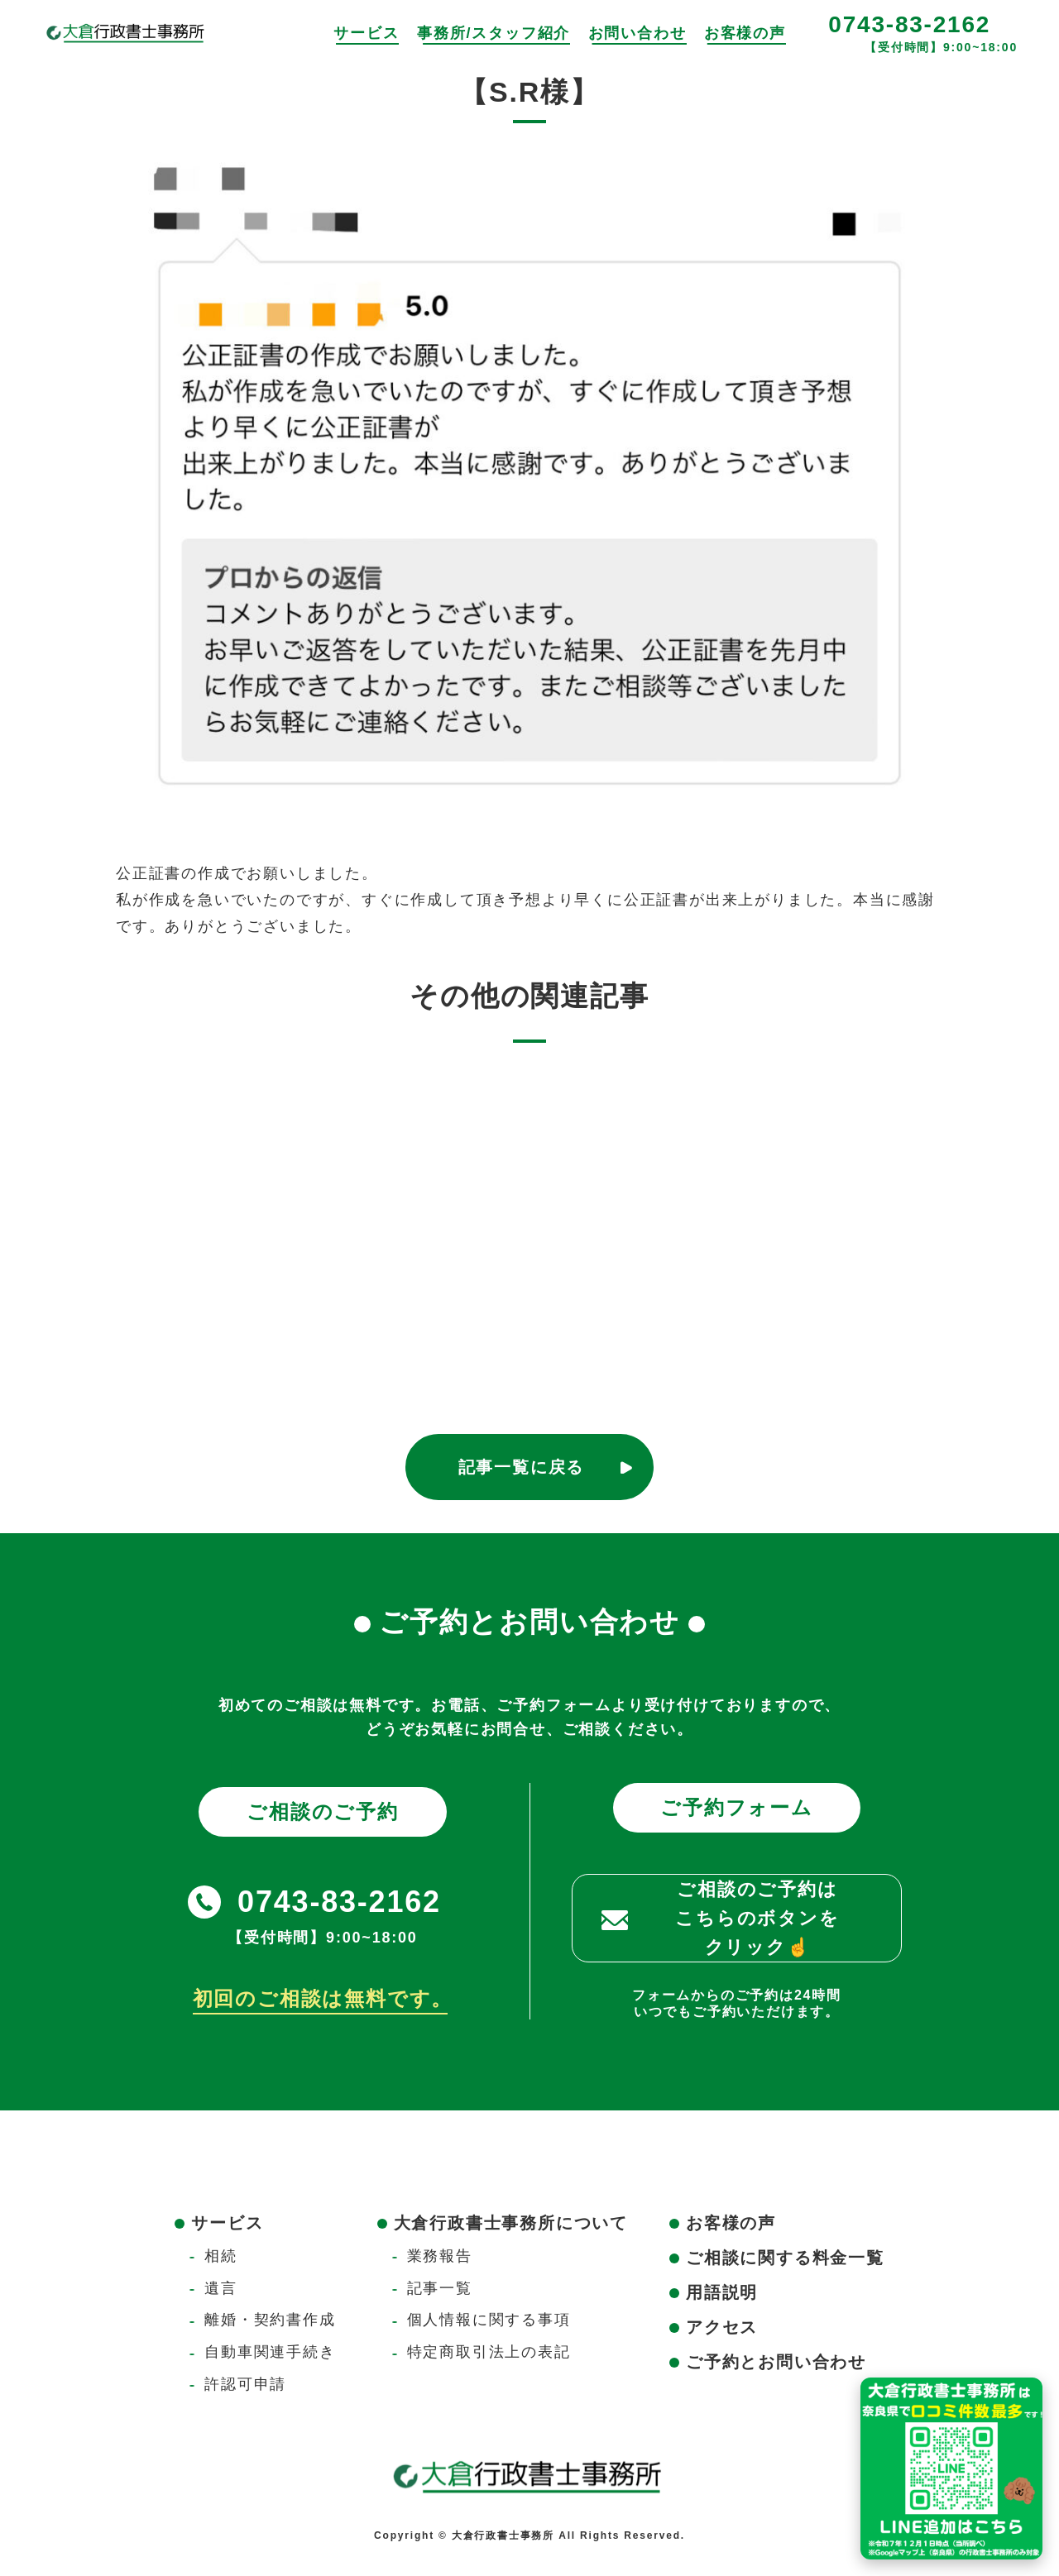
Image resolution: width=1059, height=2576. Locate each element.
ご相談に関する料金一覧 (785, 2258)
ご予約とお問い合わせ (776, 2362)
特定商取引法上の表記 (489, 2352)
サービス (366, 33)
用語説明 (722, 2292)
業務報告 (439, 2256)
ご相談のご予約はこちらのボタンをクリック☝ (757, 1918)
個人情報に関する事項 (489, 2319)
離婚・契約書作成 (269, 2319)
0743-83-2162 (909, 24)
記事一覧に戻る (521, 1467)
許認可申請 (245, 2384)
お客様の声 (745, 33)
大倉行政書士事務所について (511, 2223)
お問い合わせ (637, 33)
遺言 (220, 2288)
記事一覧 (439, 2288)
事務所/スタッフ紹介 (493, 33)
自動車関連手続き (269, 2352)
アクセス (722, 2327)
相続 (220, 2256)
